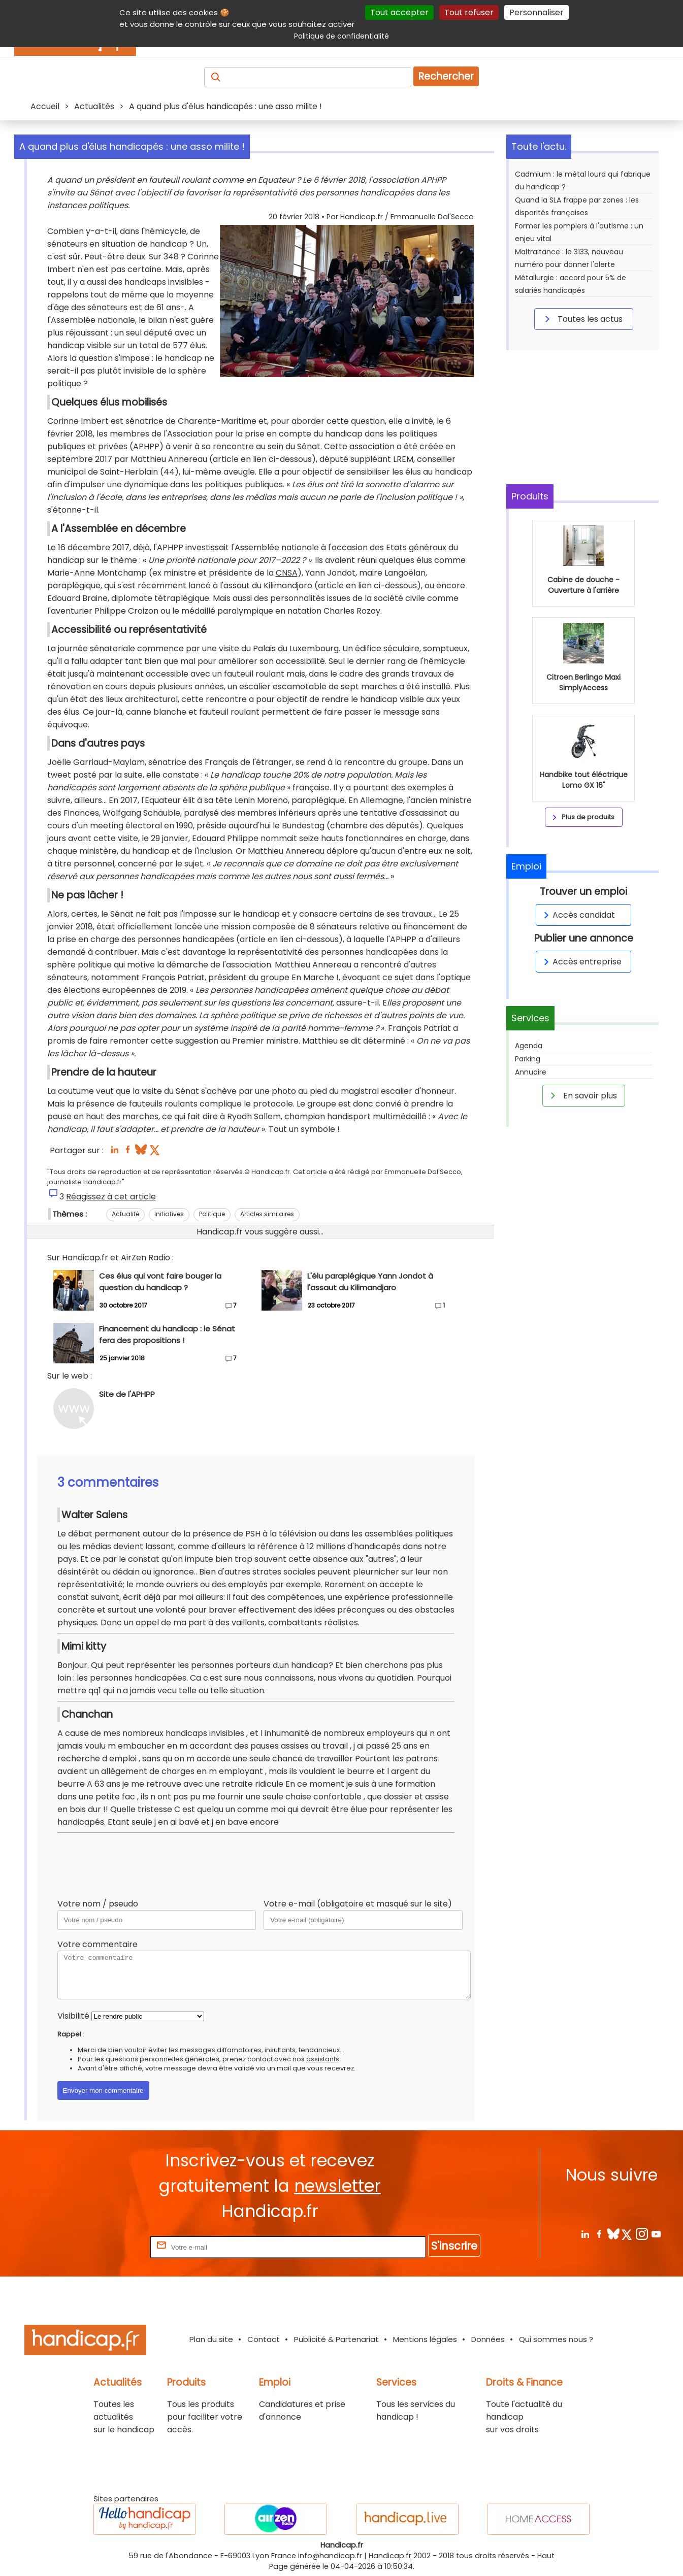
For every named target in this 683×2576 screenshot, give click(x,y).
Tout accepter (399, 12)
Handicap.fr (390, 2556)
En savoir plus (582, 1095)
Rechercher (446, 76)
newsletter (337, 2186)
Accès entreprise (581, 961)
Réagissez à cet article (111, 1196)
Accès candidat (577, 915)
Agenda (528, 1046)
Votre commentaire (97, 1944)
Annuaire (530, 1072)
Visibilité (73, 2016)
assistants (322, 2059)
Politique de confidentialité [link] (341, 36)
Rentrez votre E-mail (107, 2247)
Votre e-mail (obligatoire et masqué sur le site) (358, 1904)
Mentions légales (425, 2339)
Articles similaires (267, 1214)
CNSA (287, 573)
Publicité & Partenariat (336, 2339)
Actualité (125, 1214)
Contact (263, 2339)
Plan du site (211, 2339)
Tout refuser (469, 12)
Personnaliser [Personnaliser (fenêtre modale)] (536, 12)
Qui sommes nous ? (556, 2339)
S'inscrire (454, 2245)
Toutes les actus (582, 319)
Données (488, 2339)
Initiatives (169, 1214)
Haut (546, 2556)
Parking (527, 1059)
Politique (212, 1214)
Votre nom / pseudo (97, 1904)
